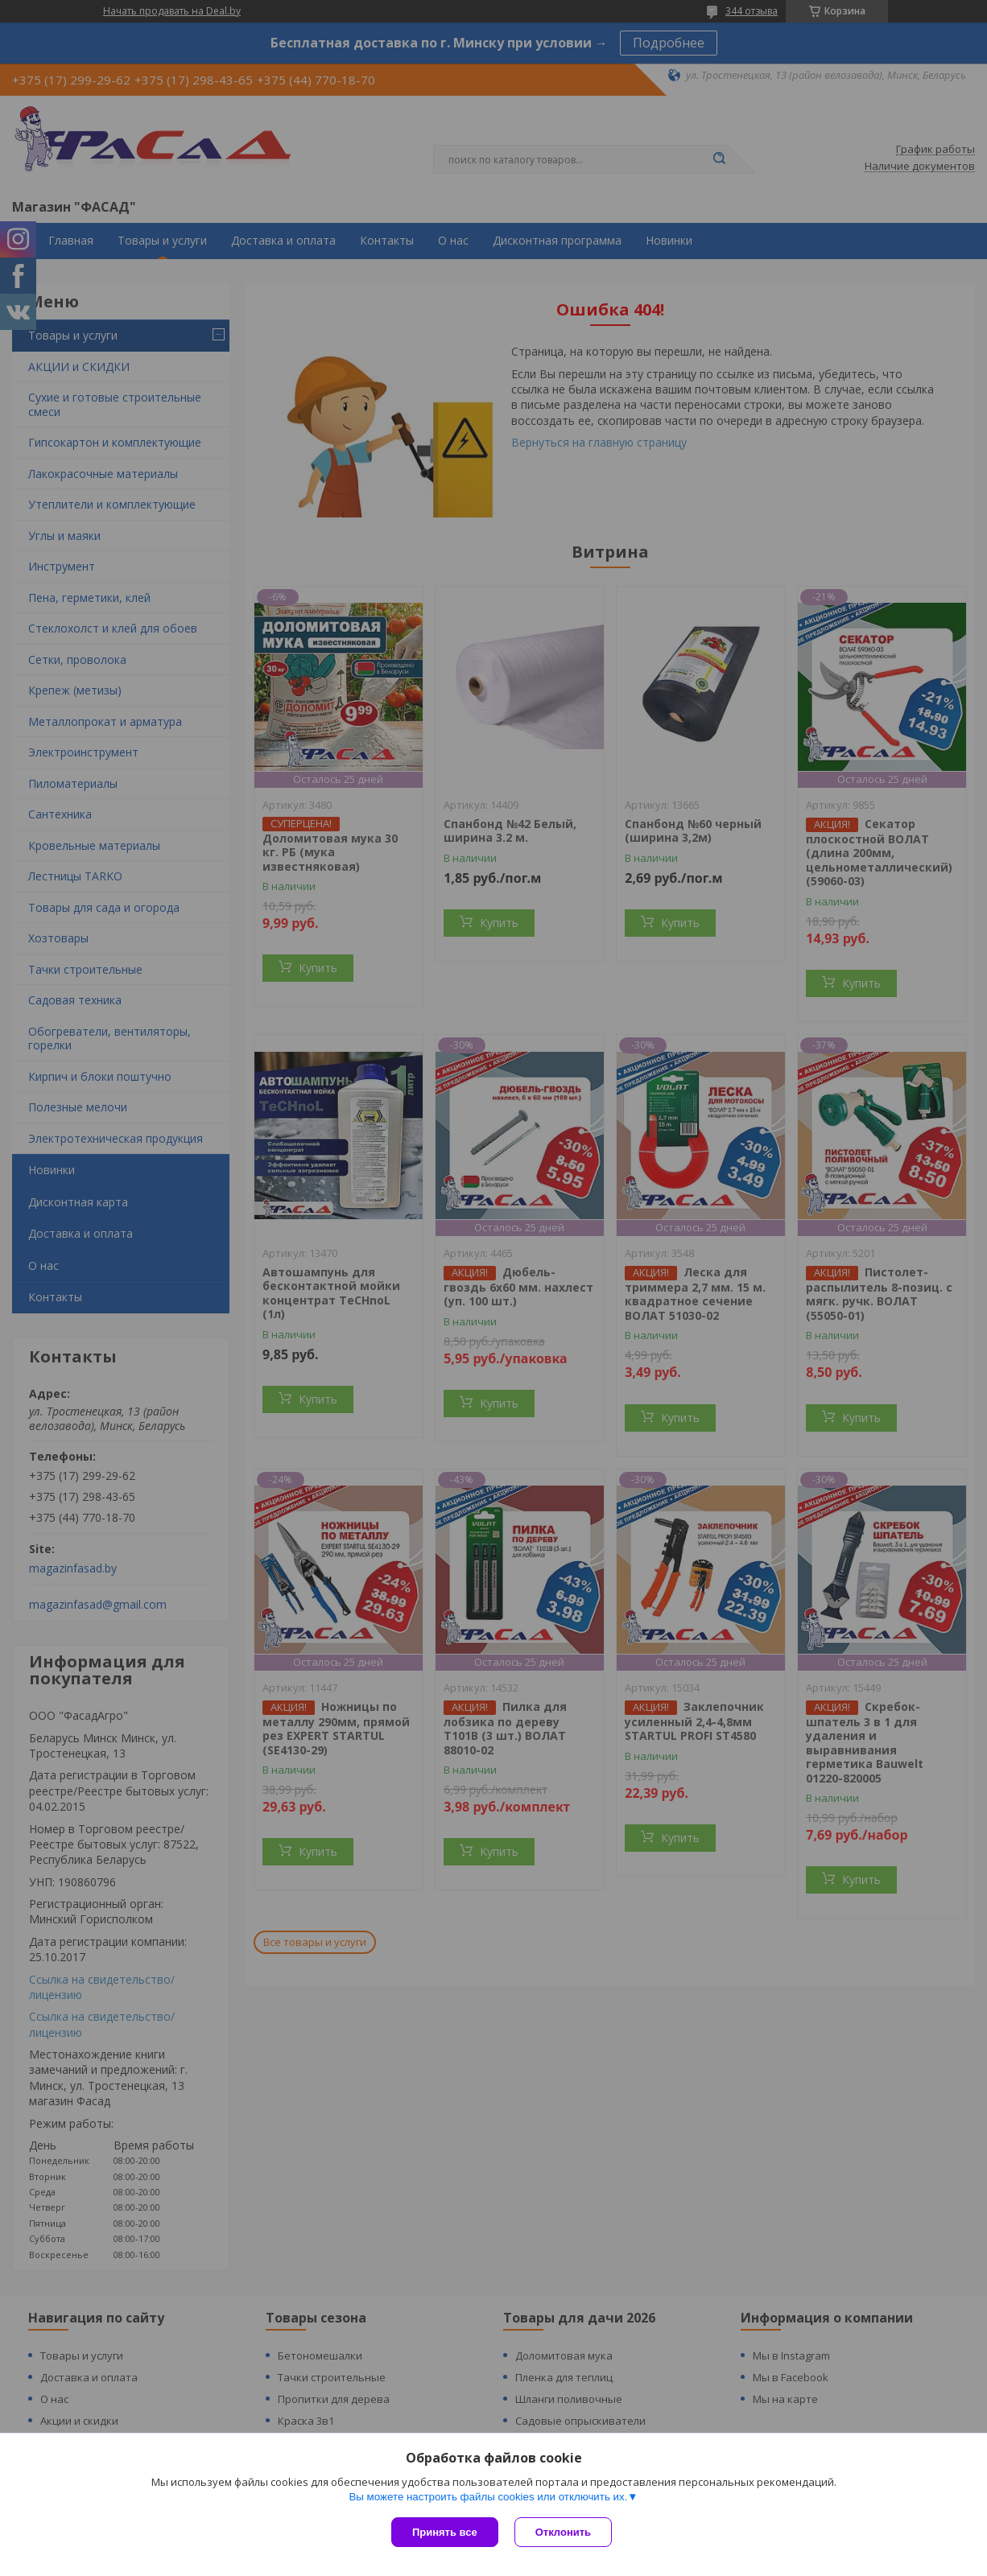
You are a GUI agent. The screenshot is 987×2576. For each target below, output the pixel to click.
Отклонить (563, 2532)
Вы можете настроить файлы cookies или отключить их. (488, 2497)
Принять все (444, 2532)
